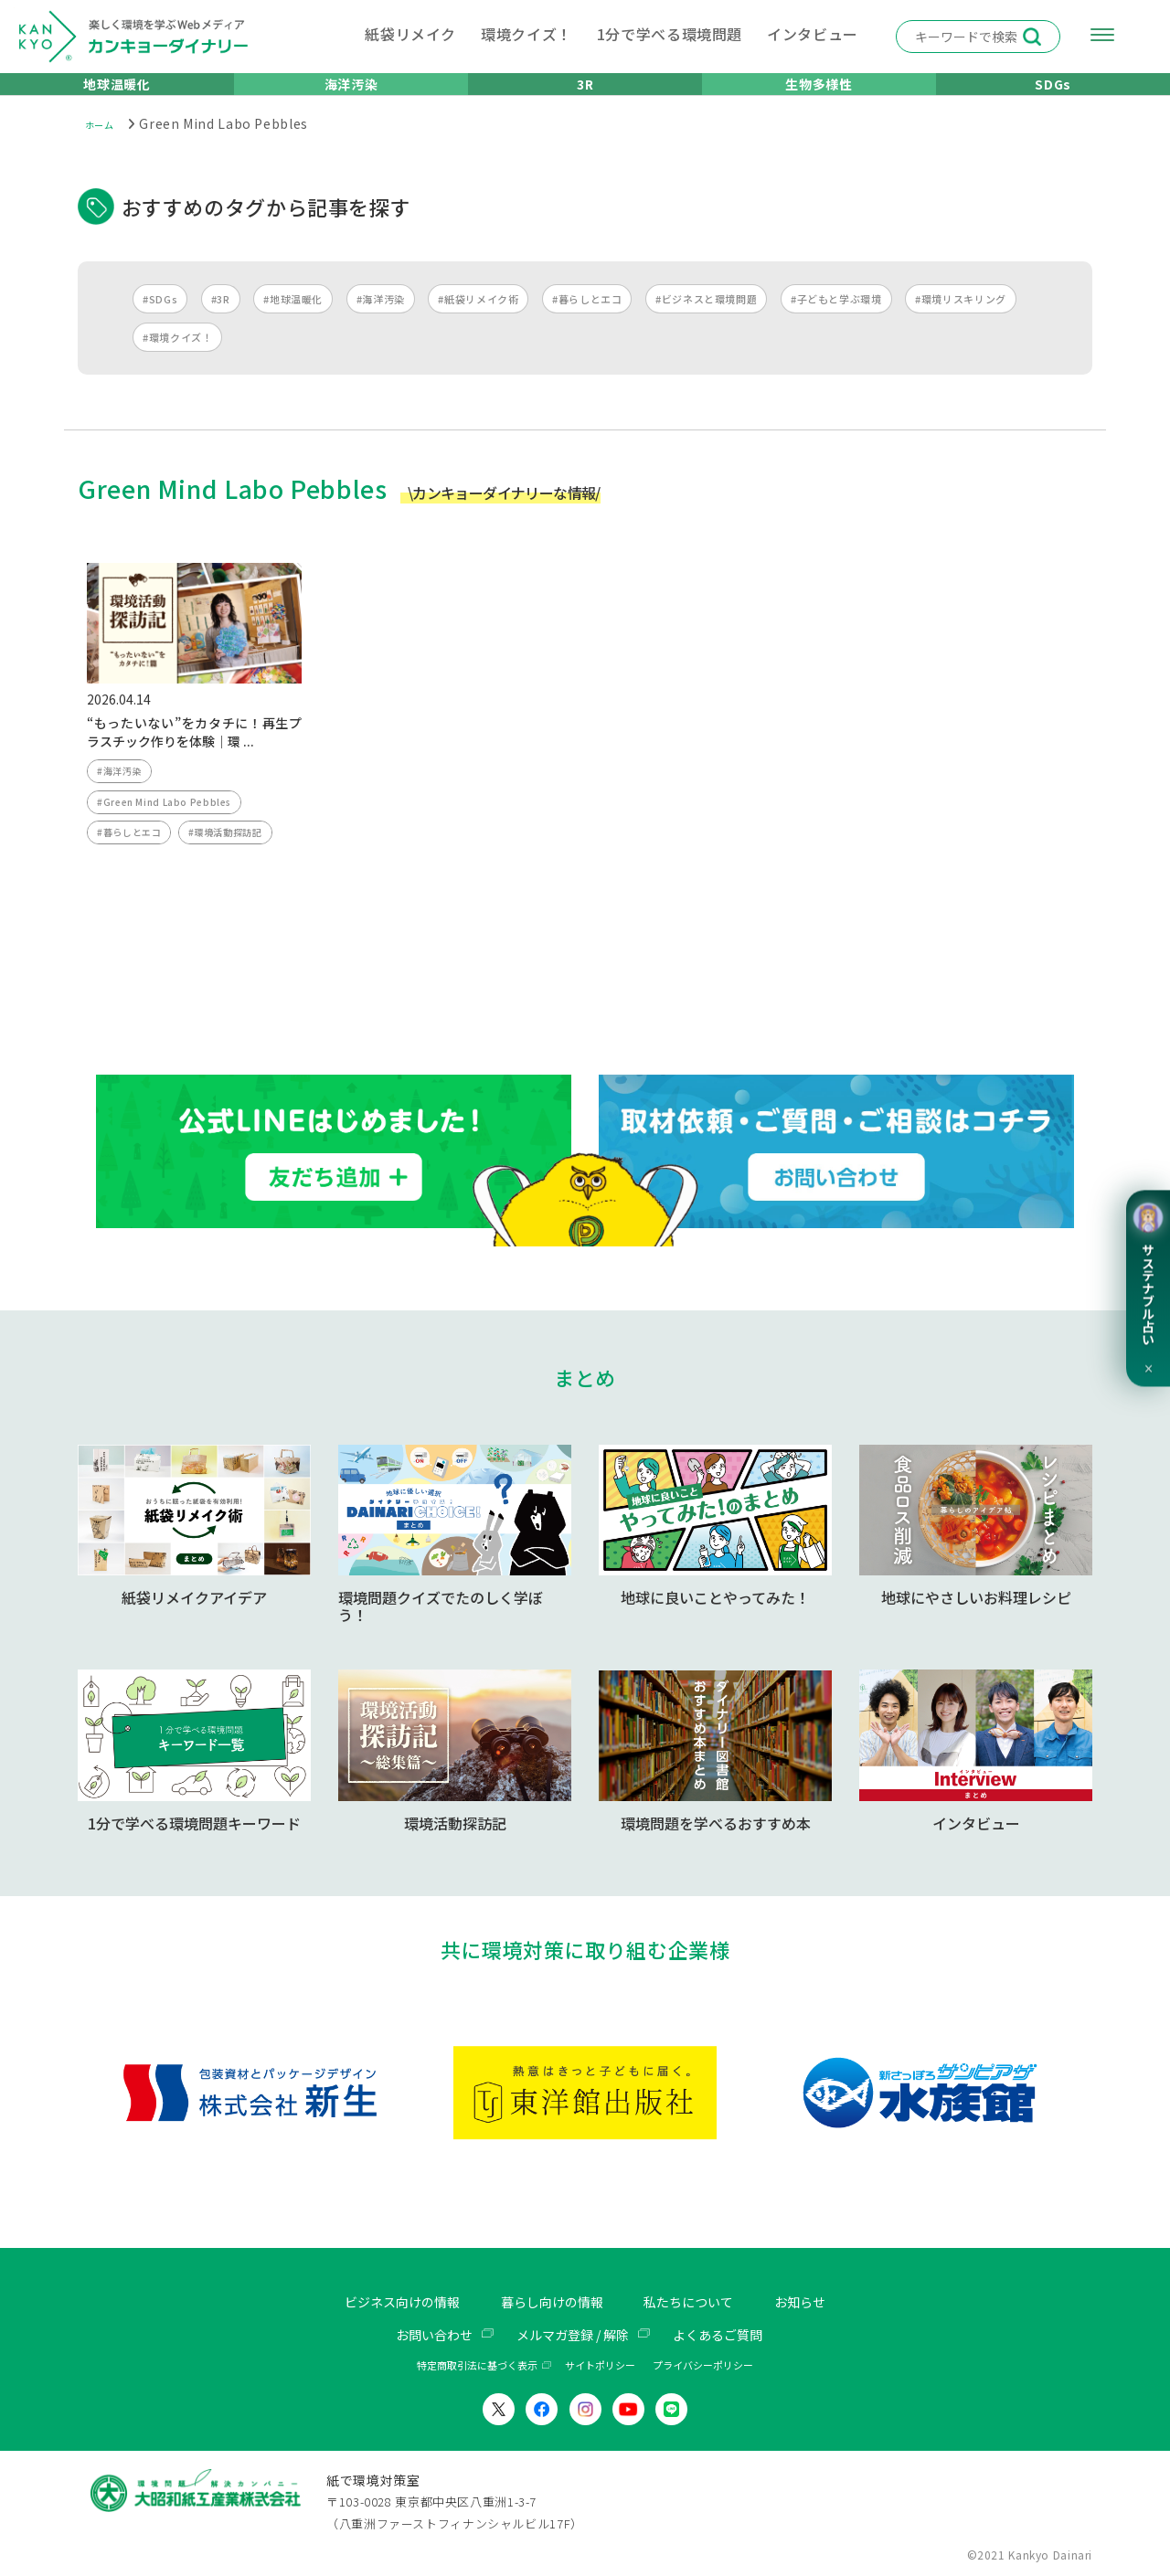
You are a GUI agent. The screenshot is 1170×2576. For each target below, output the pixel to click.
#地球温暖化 (293, 320)
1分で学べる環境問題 (669, 34)
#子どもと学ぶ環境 (836, 320)
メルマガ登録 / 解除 (572, 2335)
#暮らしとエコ (587, 320)
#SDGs (160, 320)
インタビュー (812, 34)
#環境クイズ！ (177, 359)
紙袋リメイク (410, 34)
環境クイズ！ (526, 34)
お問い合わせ (419, 2335)
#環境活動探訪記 (234, 863)
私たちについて (700, 2303)
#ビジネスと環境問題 (706, 320)
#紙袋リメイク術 (478, 320)
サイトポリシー (600, 2366)
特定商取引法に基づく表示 (477, 2366)
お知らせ (821, 2303)
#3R (220, 320)
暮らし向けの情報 (550, 2303)
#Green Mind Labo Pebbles (168, 829)
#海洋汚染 (380, 320)
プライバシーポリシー (703, 2366)
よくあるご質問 (731, 2335)
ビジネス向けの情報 (385, 2303)
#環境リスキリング (960, 320)
